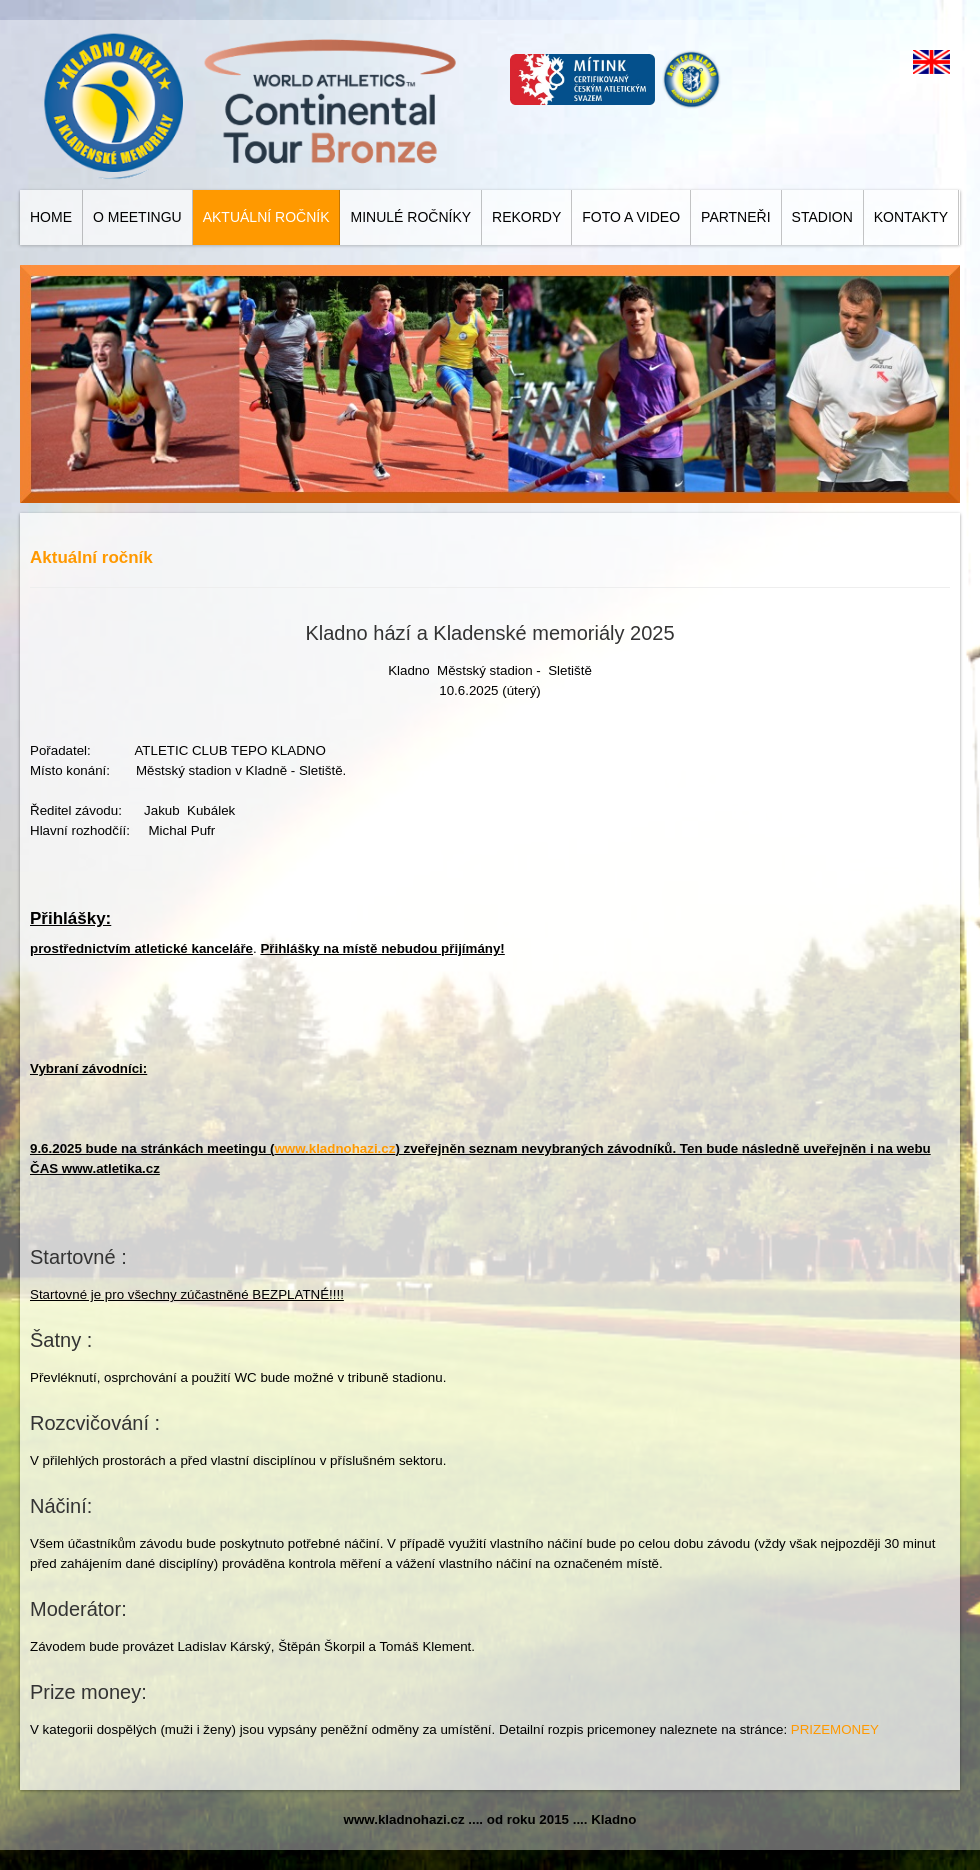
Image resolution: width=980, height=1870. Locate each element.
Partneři (736, 217)
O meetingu (137, 217)
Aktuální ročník (266, 217)
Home (51, 217)
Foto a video (631, 217)
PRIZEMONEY (835, 1729)
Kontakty (911, 217)
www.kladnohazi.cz (334, 1148)
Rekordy (526, 217)
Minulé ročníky (410, 217)
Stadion (822, 217)
